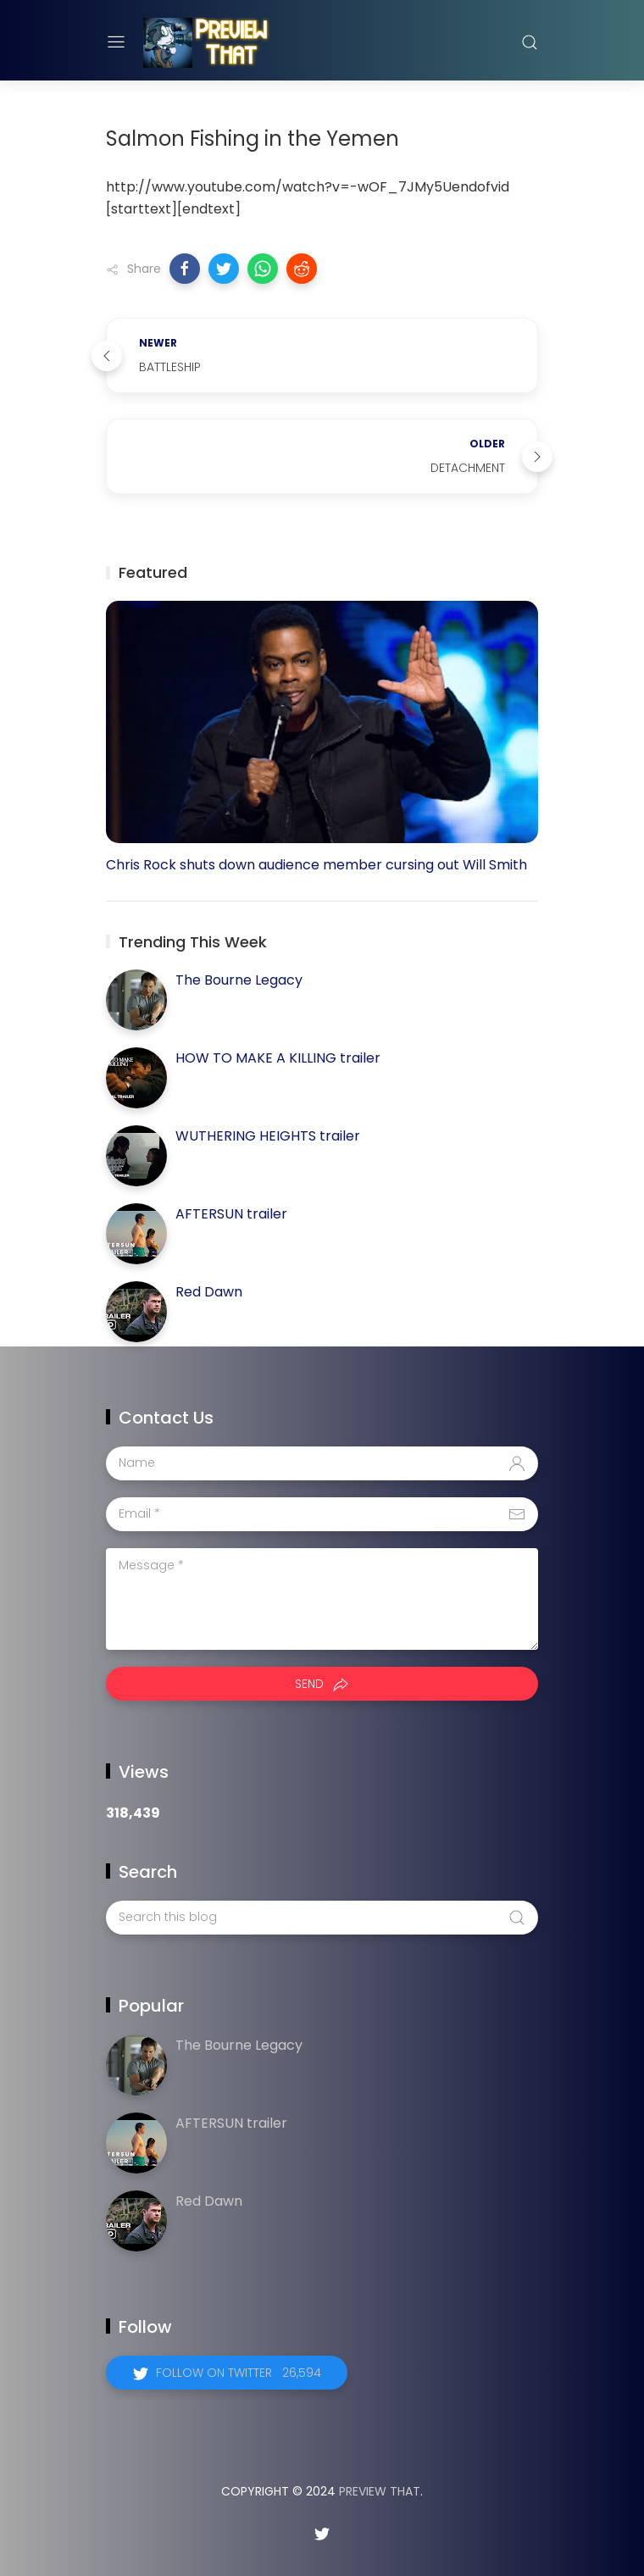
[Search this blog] (322, 1918)
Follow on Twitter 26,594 (238, 2372)
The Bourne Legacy (239, 980)
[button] (184, 268)
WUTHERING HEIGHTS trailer (267, 1136)
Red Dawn (208, 1292)
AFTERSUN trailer (231, 1214)
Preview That (379, 2491)
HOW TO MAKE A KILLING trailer (277, 1058)
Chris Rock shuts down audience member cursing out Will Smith (316, 864)
